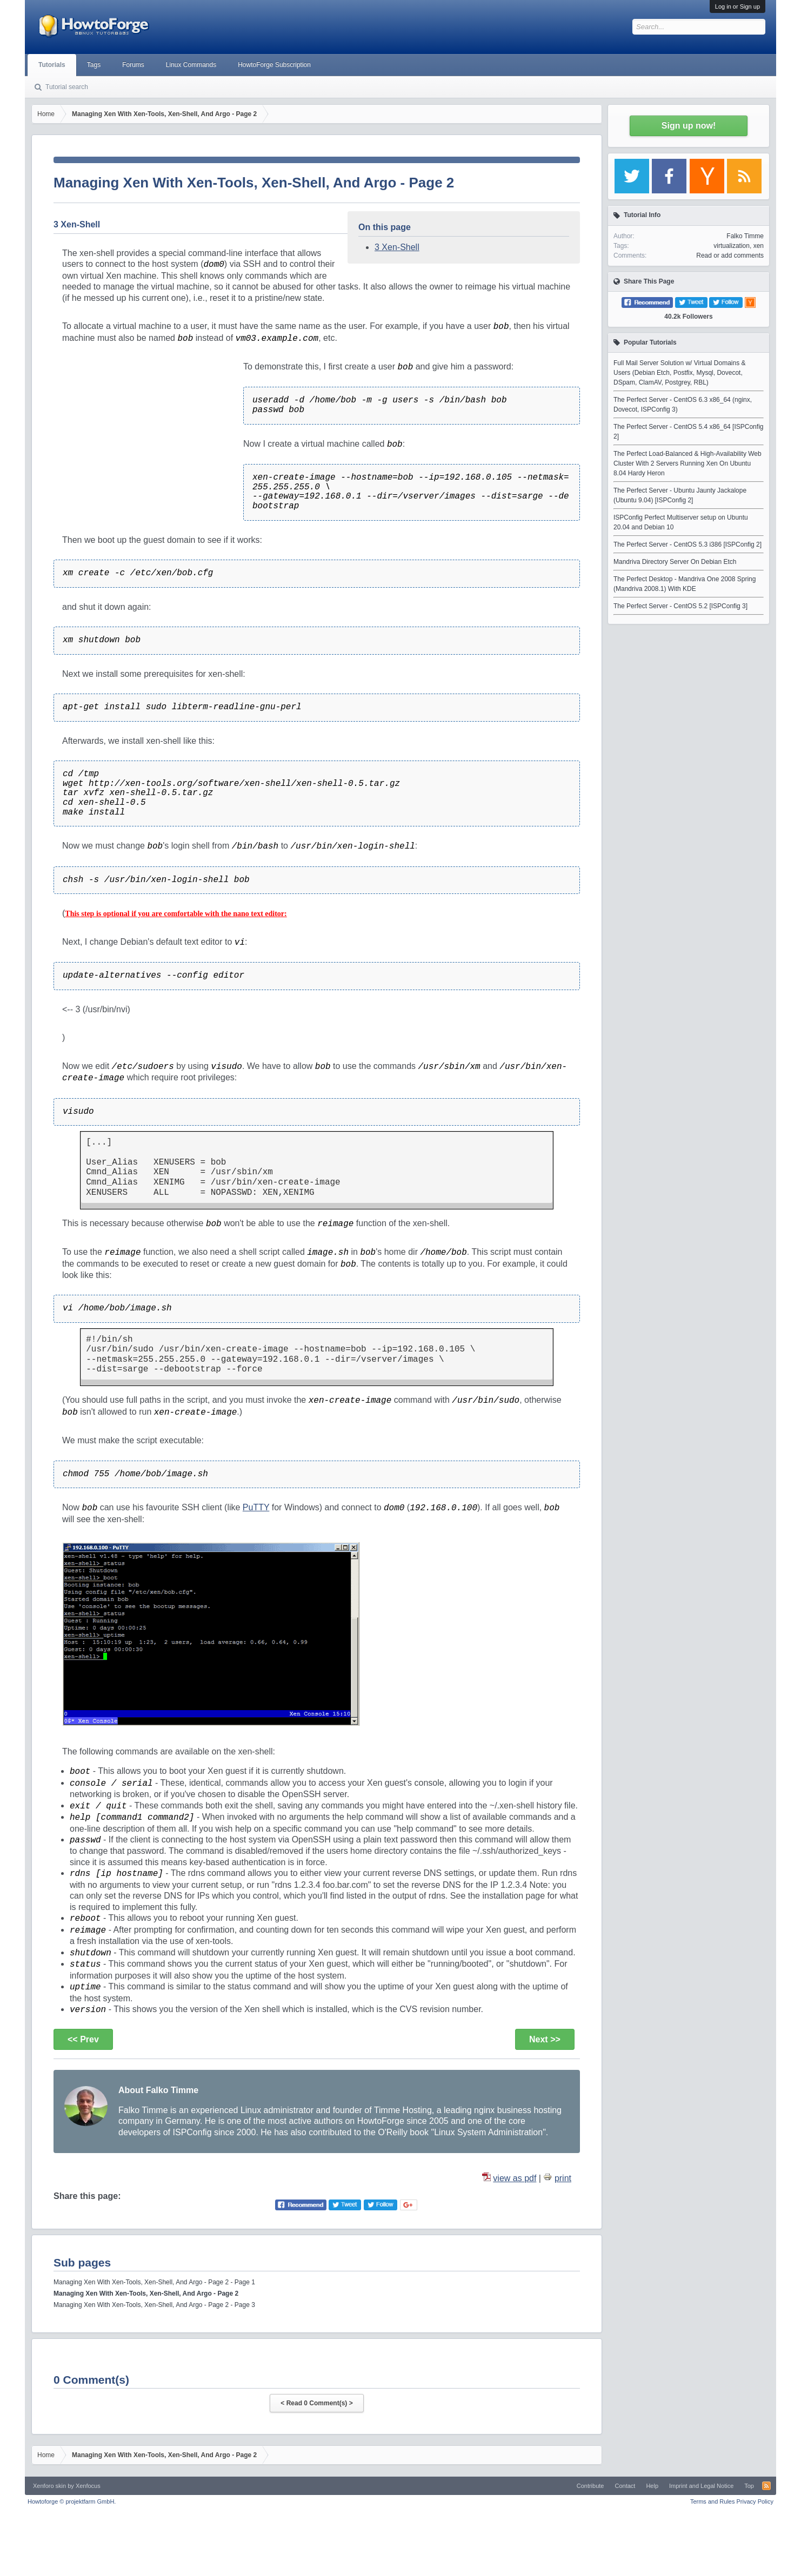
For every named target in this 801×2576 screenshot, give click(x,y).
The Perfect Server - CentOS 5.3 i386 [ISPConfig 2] (687, 544)
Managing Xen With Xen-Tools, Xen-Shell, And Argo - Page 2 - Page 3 (154, 2305)
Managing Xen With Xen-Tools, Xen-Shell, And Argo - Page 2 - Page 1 (154, 2282)
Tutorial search (66, 87)
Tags (94, 65)
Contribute (590, 2486)
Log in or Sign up (737, 6)
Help (652, 2486)
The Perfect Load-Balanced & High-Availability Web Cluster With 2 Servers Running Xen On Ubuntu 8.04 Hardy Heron (687, 463)
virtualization (731, 246)
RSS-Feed (766, 2485)
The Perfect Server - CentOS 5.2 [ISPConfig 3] (680, 606)
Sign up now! (689, 125)
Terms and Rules (712, 2501)
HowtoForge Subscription (274, 65)
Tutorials (51, 65)
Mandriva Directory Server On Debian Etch (674, 562)
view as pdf (514, 2178)
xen (758, 246)
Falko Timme (745, 236)
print (563, 2178)
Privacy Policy (755, 2501)
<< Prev (83, 2039)
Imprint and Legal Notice (701, 2486)
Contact (625, 2486)
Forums (133, 65)
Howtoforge (72, 2501)
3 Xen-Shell (397, 247)
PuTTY (256, 1507)
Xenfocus (88, 2486)
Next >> (544, 2039)
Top (749, 2486)
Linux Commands (191, 65)
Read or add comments (730, 255)
